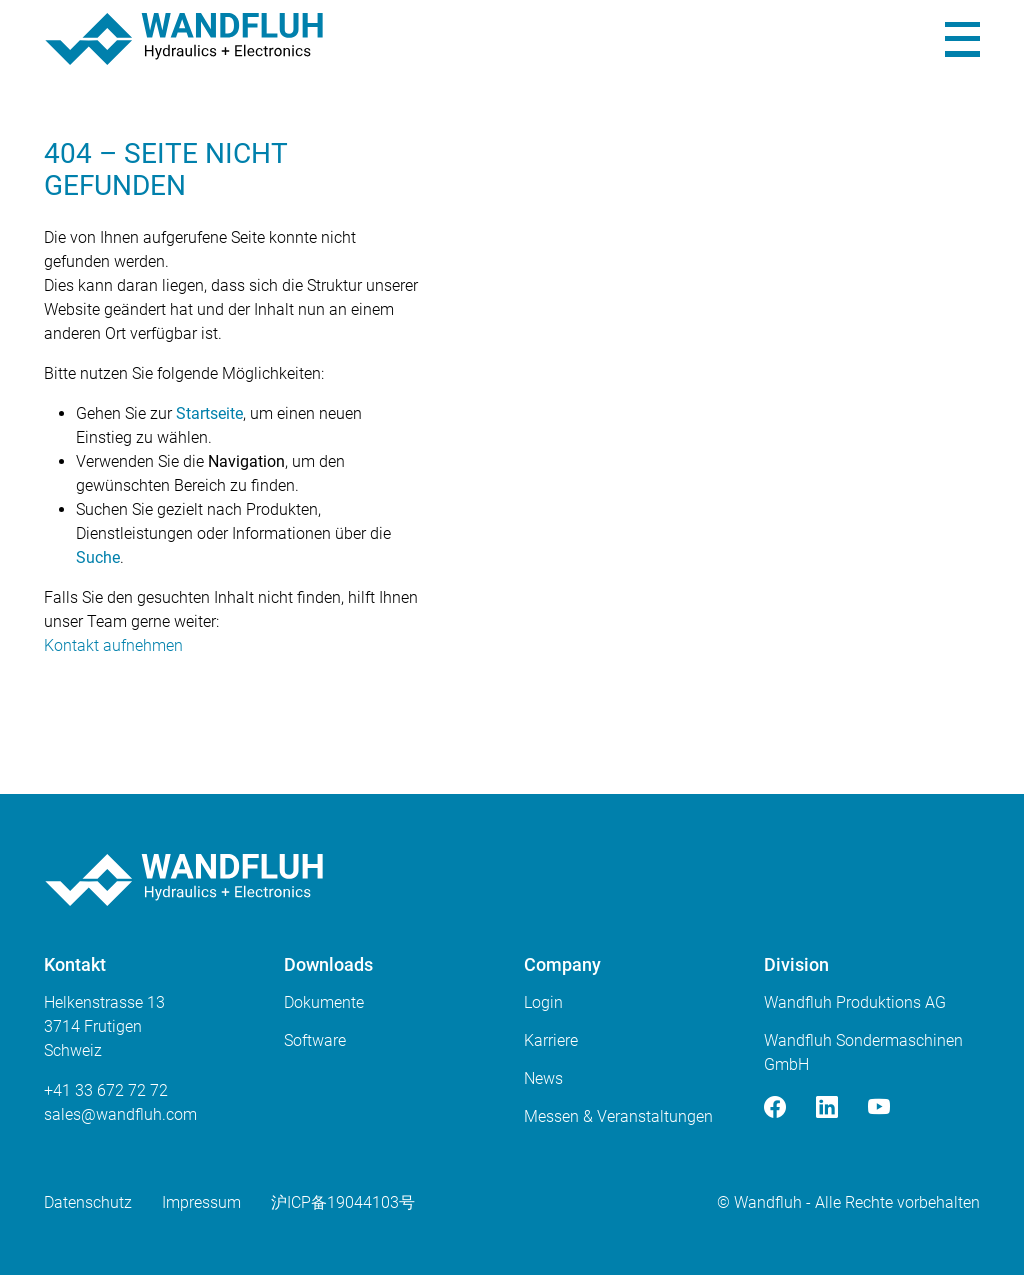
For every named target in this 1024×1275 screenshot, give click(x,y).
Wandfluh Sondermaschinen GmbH (863, 1052)
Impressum (201, 1202)
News (543, 1078)
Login (543, 1002)
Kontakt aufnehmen (113, 645)
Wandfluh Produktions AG (855, 1002)
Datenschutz (88, 1202)
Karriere (551, 1040)
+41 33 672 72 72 (106, 1090)
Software (315, 1040)
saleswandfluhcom (120, 1114)
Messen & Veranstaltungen (618, 1116)
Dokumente (324, 1002)
